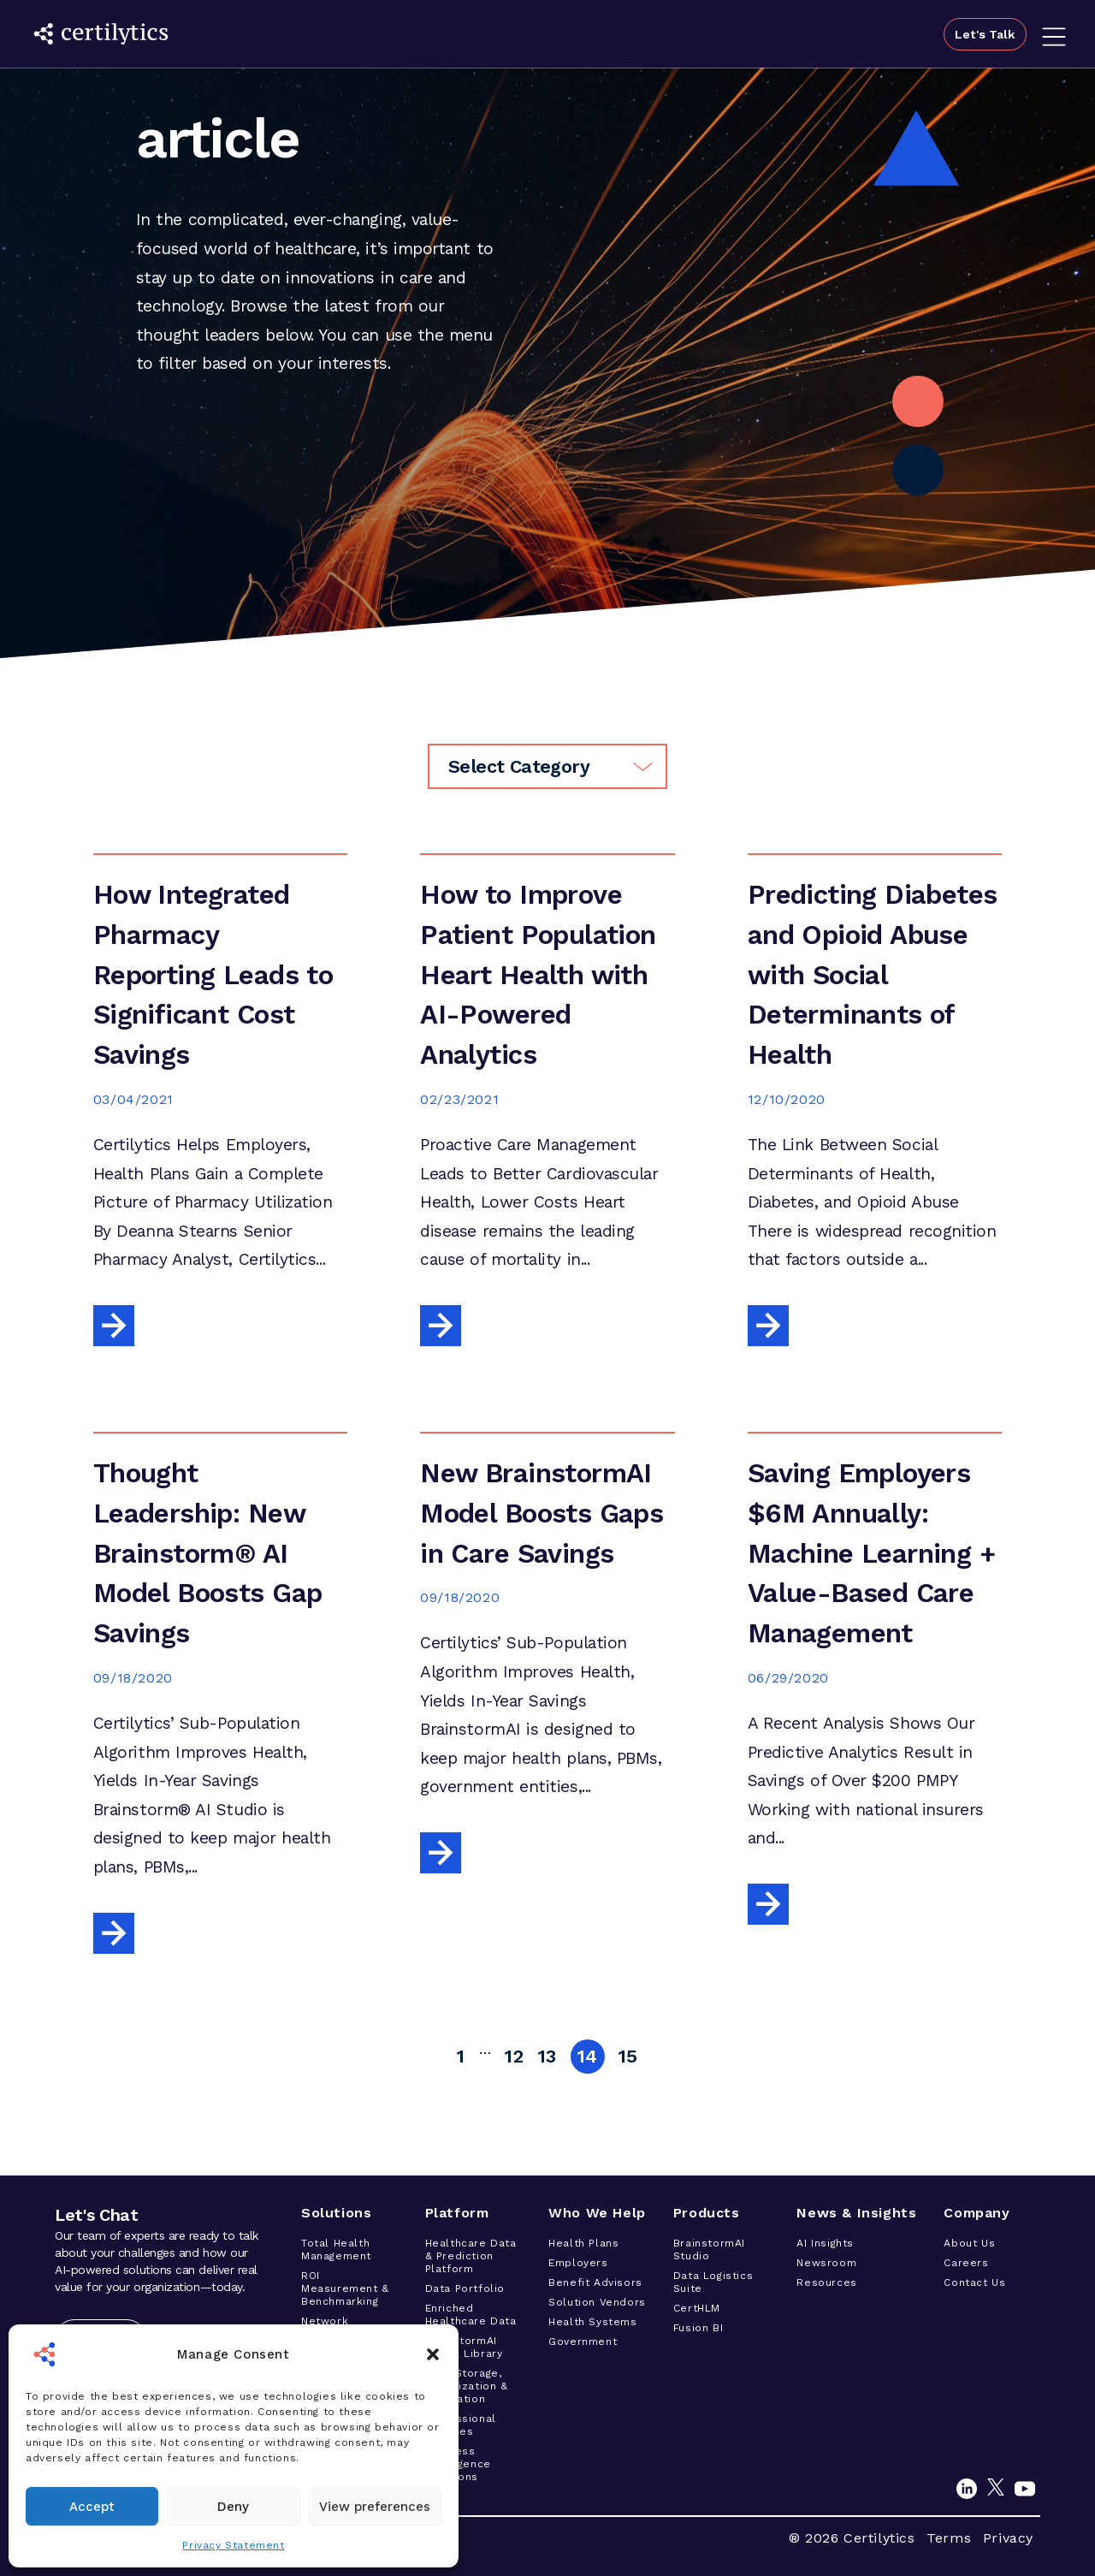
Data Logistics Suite (713, 2282)
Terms (948, 2538)
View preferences (374, 2506)
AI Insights (825, 2243)
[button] (432, 2354)
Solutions (336, 2213)
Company (976, 2213)
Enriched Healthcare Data (471, 2314)
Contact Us (974, 2282)
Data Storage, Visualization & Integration (466, 2386)
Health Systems (592, 2322)
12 (514, 2056)
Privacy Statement (233, 2545)
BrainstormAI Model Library (464, 2347)
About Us (969, 2243)
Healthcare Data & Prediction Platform (471, 2256)
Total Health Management (336, 2249)
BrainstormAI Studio (709, 2249)
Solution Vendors (597, 2302)
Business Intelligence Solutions (458, 2464)
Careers (966, 2263)
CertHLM (696, 2308)
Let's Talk (981, 34)
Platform (457, 2213)
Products (706, 2213)
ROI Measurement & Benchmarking (345, 2288)
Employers (577, 2263)
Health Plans (583, 2243)
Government (582, 2341)
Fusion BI (698, 2328)
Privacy (1008, 2538)
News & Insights (856, 2213)
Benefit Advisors (595, 2282)
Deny (233, 2506)
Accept (92, 2506)
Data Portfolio (465, 2288)
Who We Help (597, 2213)
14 (587, 2056)
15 (628, 2056)
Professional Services (460, 2425)
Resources (826, 2282)
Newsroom (826, 2263)
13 (547, 2056)
